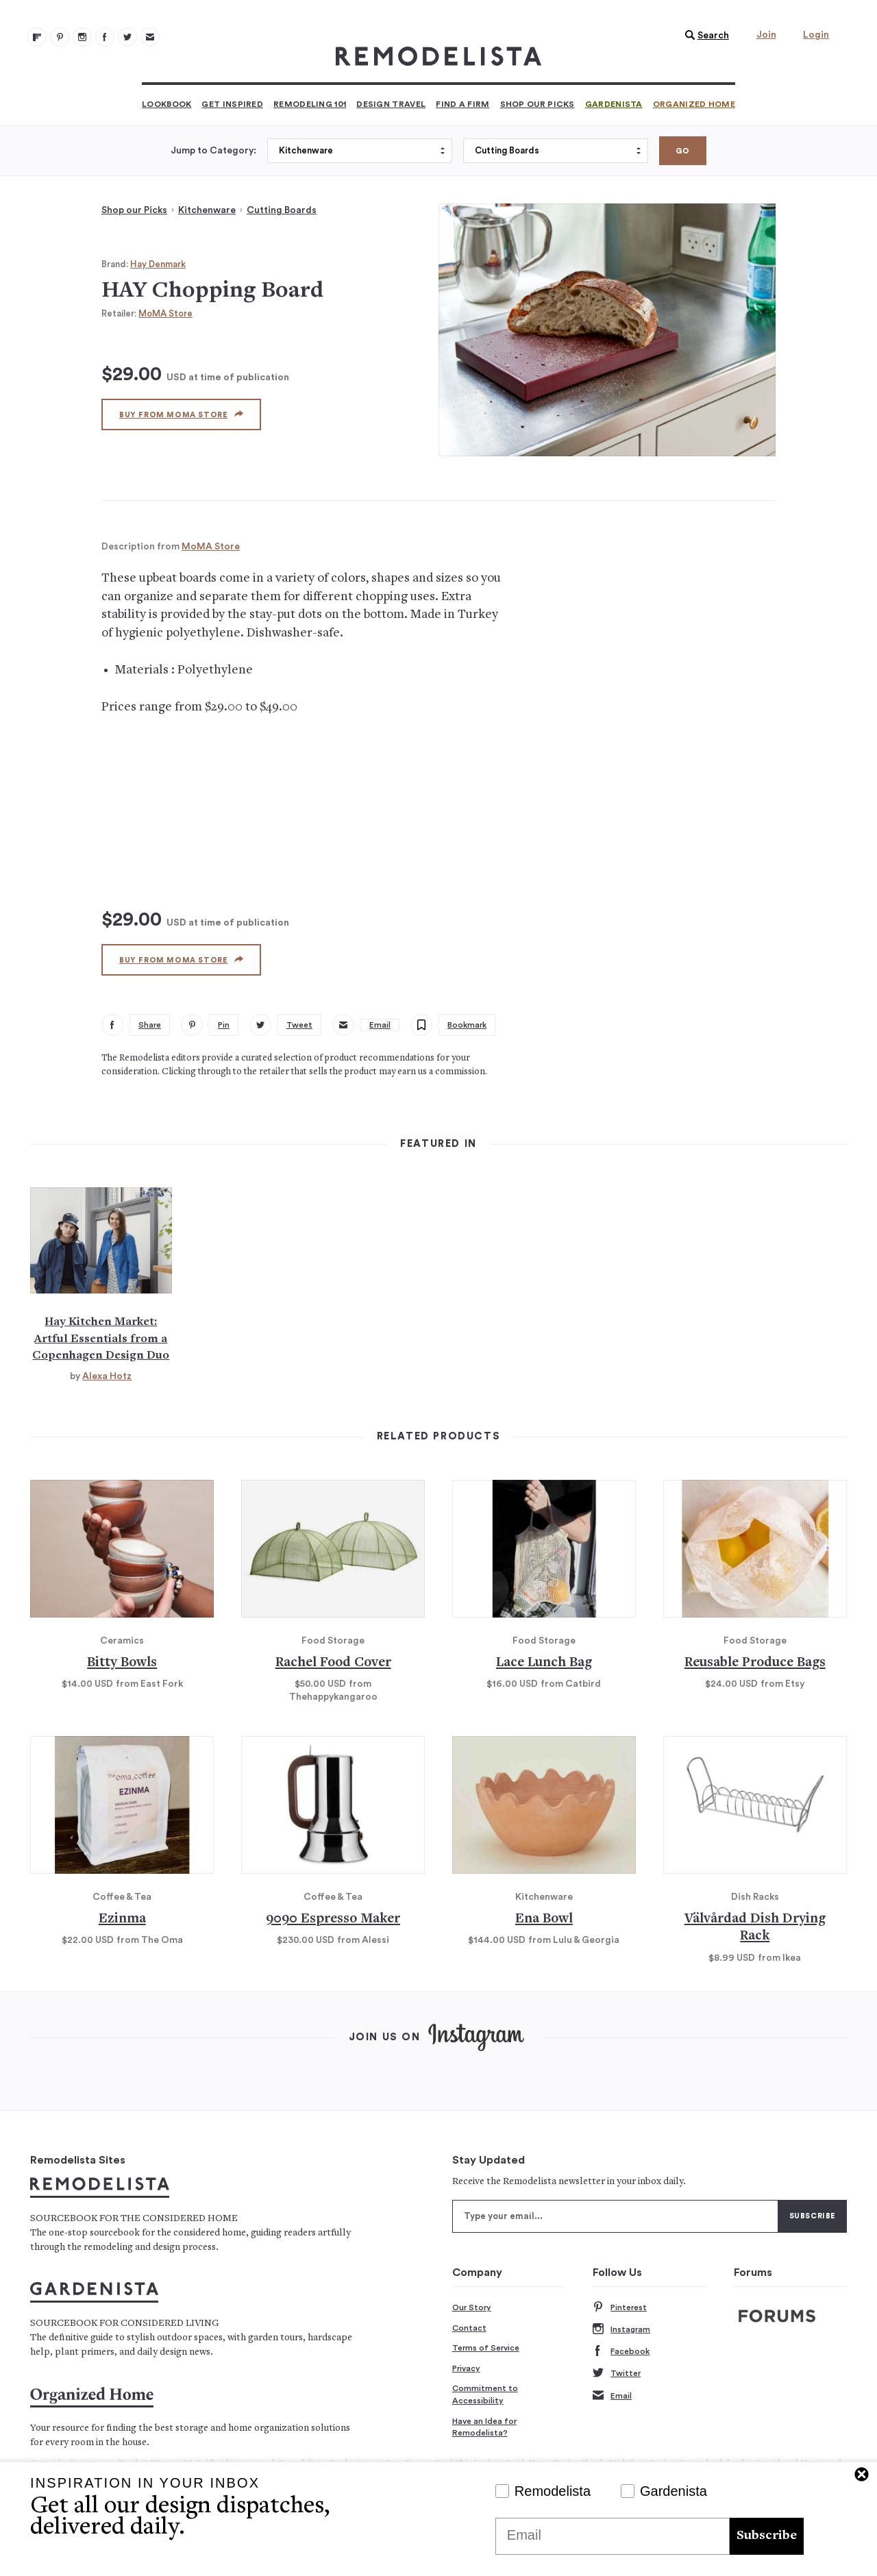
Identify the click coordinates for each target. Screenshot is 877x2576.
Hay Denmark (158, 264)
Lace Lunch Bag (544, 1663)
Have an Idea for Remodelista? (484, 2427)
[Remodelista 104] (127, 37)
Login (816, 35)
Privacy (466, 2368)
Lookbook (166, 104)
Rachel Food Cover (333, 1663)
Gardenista (614, 104)
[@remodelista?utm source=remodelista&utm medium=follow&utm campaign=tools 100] (37, 37)
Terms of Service (485, 2348)
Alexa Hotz (107, 1376)
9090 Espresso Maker (333, 1919)
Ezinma (122, 1919)
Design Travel (390, 104)
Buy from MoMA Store (181, 414)
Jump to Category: (213, 151)
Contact (469, 2328)
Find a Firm (462, 104)
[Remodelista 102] (82, 37)
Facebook (621, 2352)
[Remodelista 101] (59, 37)
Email (612, 2396)
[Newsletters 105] (150, 37)
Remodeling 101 (309, 104)
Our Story (471, 2307)
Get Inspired (232, 104)
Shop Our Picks (537, 104)
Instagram (621, 2330)
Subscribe (767, 2536)
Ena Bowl (544, 1919)
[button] (703, 35)
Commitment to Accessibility (485, 2394)
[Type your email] (615, 2216)
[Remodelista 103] (104, 37)
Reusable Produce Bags (755, 1663)
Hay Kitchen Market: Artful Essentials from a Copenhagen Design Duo (100, 1338)
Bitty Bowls (122, 1663)
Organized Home (694, 104)
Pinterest (620, 2308)
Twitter (617, 2373)
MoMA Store (165, 313)
